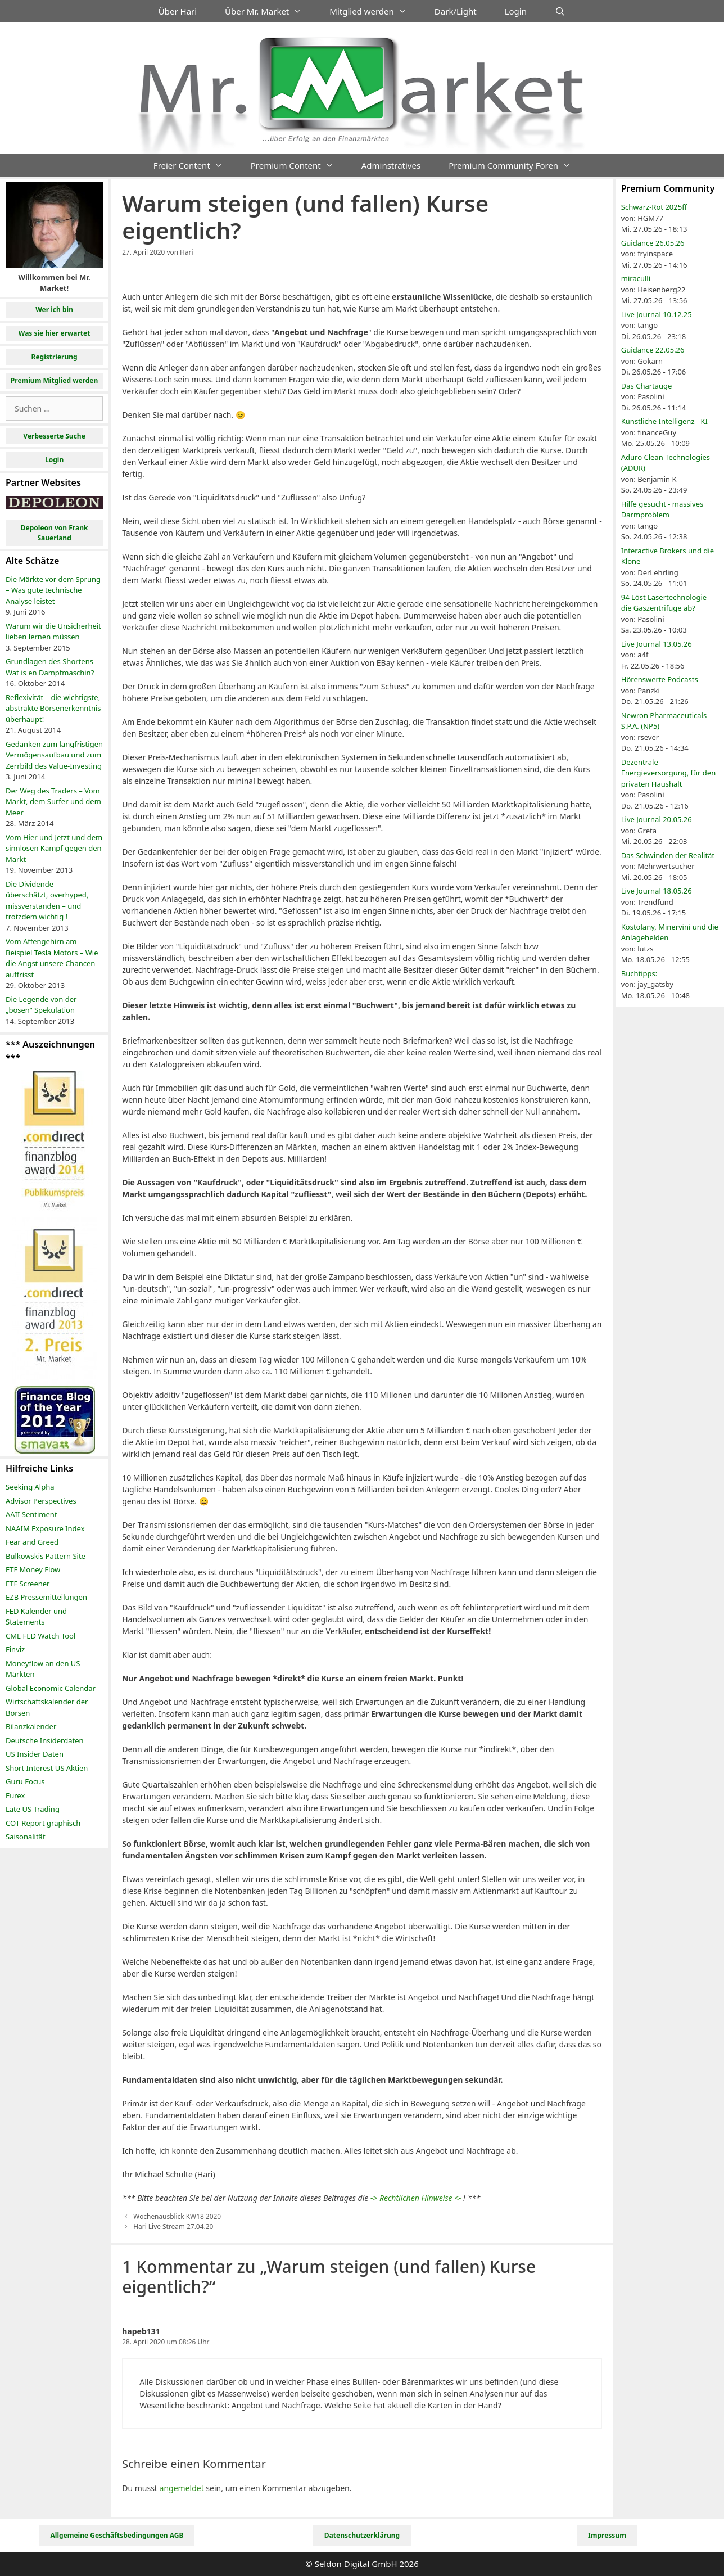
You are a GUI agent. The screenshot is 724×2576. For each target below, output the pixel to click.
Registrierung (54, 357)
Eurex (15, 1795)
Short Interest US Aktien (47, 1768)
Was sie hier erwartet (54, 333)
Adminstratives (390, 165)
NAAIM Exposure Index (45, 1528)
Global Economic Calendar (51, 1688)
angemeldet (182, 2488)
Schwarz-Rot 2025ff (654, 207)
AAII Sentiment (31, 1514)
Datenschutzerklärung (362, 2535)
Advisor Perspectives (41, 1501)
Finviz (15, 1649)
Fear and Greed (32, 1542)
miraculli (635, 278)
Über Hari (178, 11)
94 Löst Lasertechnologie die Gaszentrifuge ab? (664, 602)
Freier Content (195, 165)
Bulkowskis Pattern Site (45, 1556)
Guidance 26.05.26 (653, 243)
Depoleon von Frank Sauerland (54, 533)
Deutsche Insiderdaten (45, 1740)
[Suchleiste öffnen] (560, 11)
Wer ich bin (54, 309)
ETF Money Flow (33, 1569)
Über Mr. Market (270, 11)
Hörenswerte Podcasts (659, 679)
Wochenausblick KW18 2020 (177, 2216)
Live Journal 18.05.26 (656, 891)
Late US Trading (33, 1809)
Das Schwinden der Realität (667, 855)
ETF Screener (27, 1583)
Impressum (607, 2535)
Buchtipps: (639, 973)
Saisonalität (26, 1836)
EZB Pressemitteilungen (46, 1597)
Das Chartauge (646, 386)
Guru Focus (25, 1781)
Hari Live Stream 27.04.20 (173, 2226)
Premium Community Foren (517, 165)
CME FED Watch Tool (40, 1636)
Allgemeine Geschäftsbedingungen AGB (117, 2535)
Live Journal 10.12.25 (656, 314)
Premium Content (299, 165)
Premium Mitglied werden (54, 380)
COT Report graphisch (43, 1823)
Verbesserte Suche (54, 436)
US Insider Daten (35, 1754)
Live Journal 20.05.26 (656, 819)
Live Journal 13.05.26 (656, 644)
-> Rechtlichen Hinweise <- (415, 2197)
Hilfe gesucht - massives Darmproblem (662, 509)
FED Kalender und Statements (36, 1616)
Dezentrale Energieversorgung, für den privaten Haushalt (668, 773)
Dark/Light (456, 11)
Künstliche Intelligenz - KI (664, 421)
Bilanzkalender (31, 1726)
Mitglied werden (374, 11)
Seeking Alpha (30, 1487)
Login (516, 11)
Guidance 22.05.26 (653, 350)
